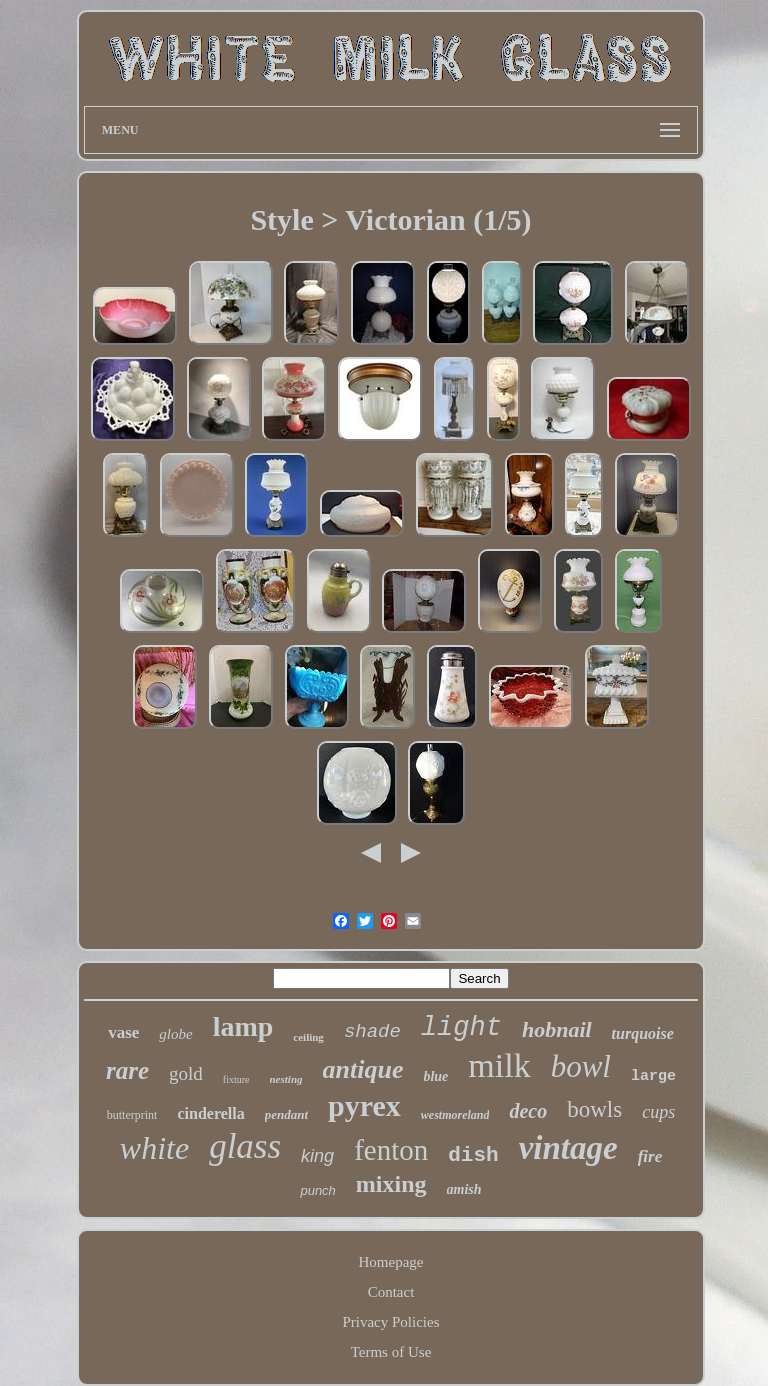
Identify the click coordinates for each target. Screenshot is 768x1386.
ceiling (308, 1037)
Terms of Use (391, 1352)
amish (464, 1189)
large (653, 1076)
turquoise (643, 1033)
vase (123, 1032)
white (154, 1148)
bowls (594, 1109)
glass (245, 1146)
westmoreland (455, 1115)
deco (528, 1111)
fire (650, 1156)
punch (317, 1190)
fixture (236, 1079)
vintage (568, 1148)
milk (499, 1065)
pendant (286, 1114)
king (317, 1156)
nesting (286, 1079)
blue (435, 1076)
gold (186, 1073)
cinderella (210, 1113)
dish (473, 1155)
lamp (243, 1026)
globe (175, 1034)
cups (658, 1112)
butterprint (132, 1115)
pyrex (364, 1105)
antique (363, 1069)
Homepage (391, 1262)
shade (372, 1032)
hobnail (557, 1029)
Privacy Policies (390, 1322)
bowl (581, 1066)
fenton (391, 1150)
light (461, 1028)
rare (127, 1070)
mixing (391, 1184)
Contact (391, 1292)
